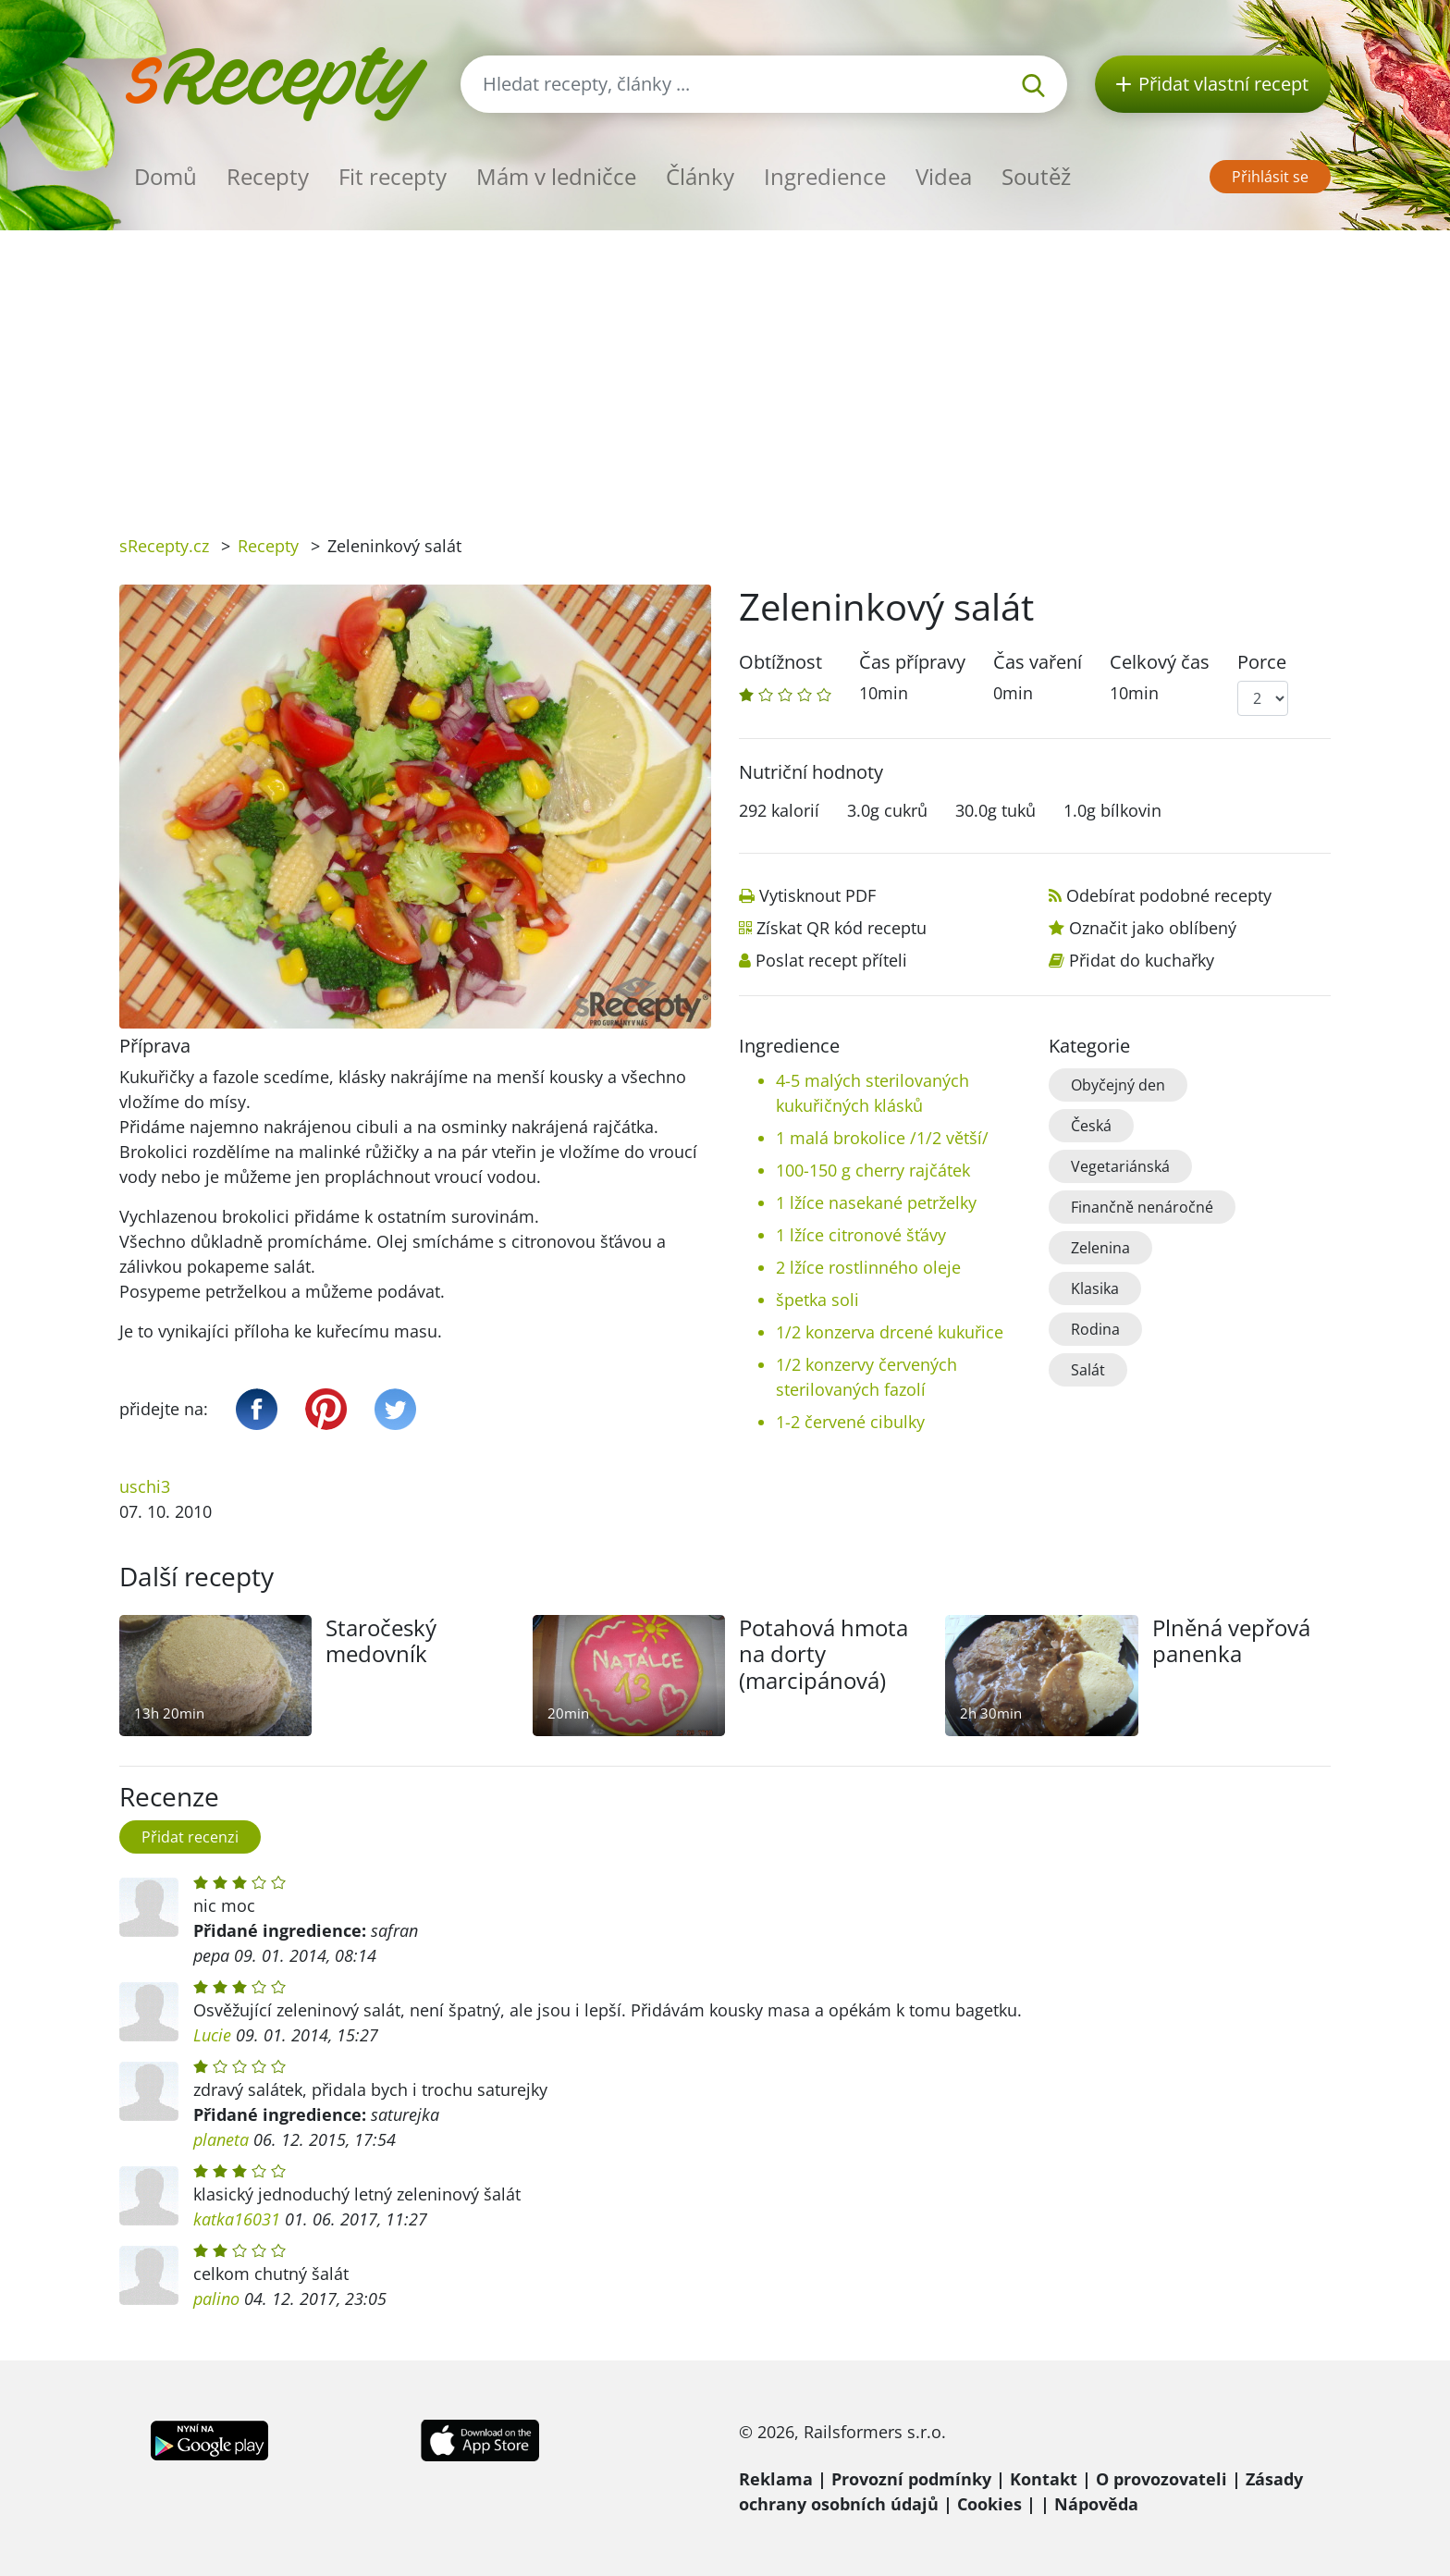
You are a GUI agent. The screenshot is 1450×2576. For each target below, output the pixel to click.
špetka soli (817, 1299)
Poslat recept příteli (831, 960)
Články (700, 176)
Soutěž (1036, 176)
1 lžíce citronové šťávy (861, 1235)
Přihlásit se (1270, 176)
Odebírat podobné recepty (1169, 895)
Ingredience (825, 176)
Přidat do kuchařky (1141, 960)
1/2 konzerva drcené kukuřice (889, 1332)
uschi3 (144, 1486)
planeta (221, 2139)
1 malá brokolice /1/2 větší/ (882, 1138)
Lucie (212, 2035)
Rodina (1095, 1329)
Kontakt (1043, 2479)
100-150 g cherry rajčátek (873, 1170)
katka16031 (236, 2219)
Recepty (268, 176)
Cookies (989, 2504)
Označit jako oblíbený (1152, 928)
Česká (1091, 1125)
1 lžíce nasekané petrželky (876, 1202)
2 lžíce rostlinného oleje (868, 1267)
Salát (1088, 1370)
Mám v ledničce (556, 176)
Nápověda (1096, 2504)
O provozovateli (1161, 2479)
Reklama (776, 2479)
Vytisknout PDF (817, 895)
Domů (165, 176)
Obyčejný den (1118, 1085)
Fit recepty (392, 176)
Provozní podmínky (911, 2479)
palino (216, 2298)
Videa (943, 176)
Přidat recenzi (190, 1837)
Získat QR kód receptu (841, 928)
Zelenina (1100, 1248)
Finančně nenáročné (1142, 1207)
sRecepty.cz (164, 546)
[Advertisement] (725, 369)
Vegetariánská (1120, 1166)
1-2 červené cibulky (850, 1422)
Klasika (1095, 1288)
